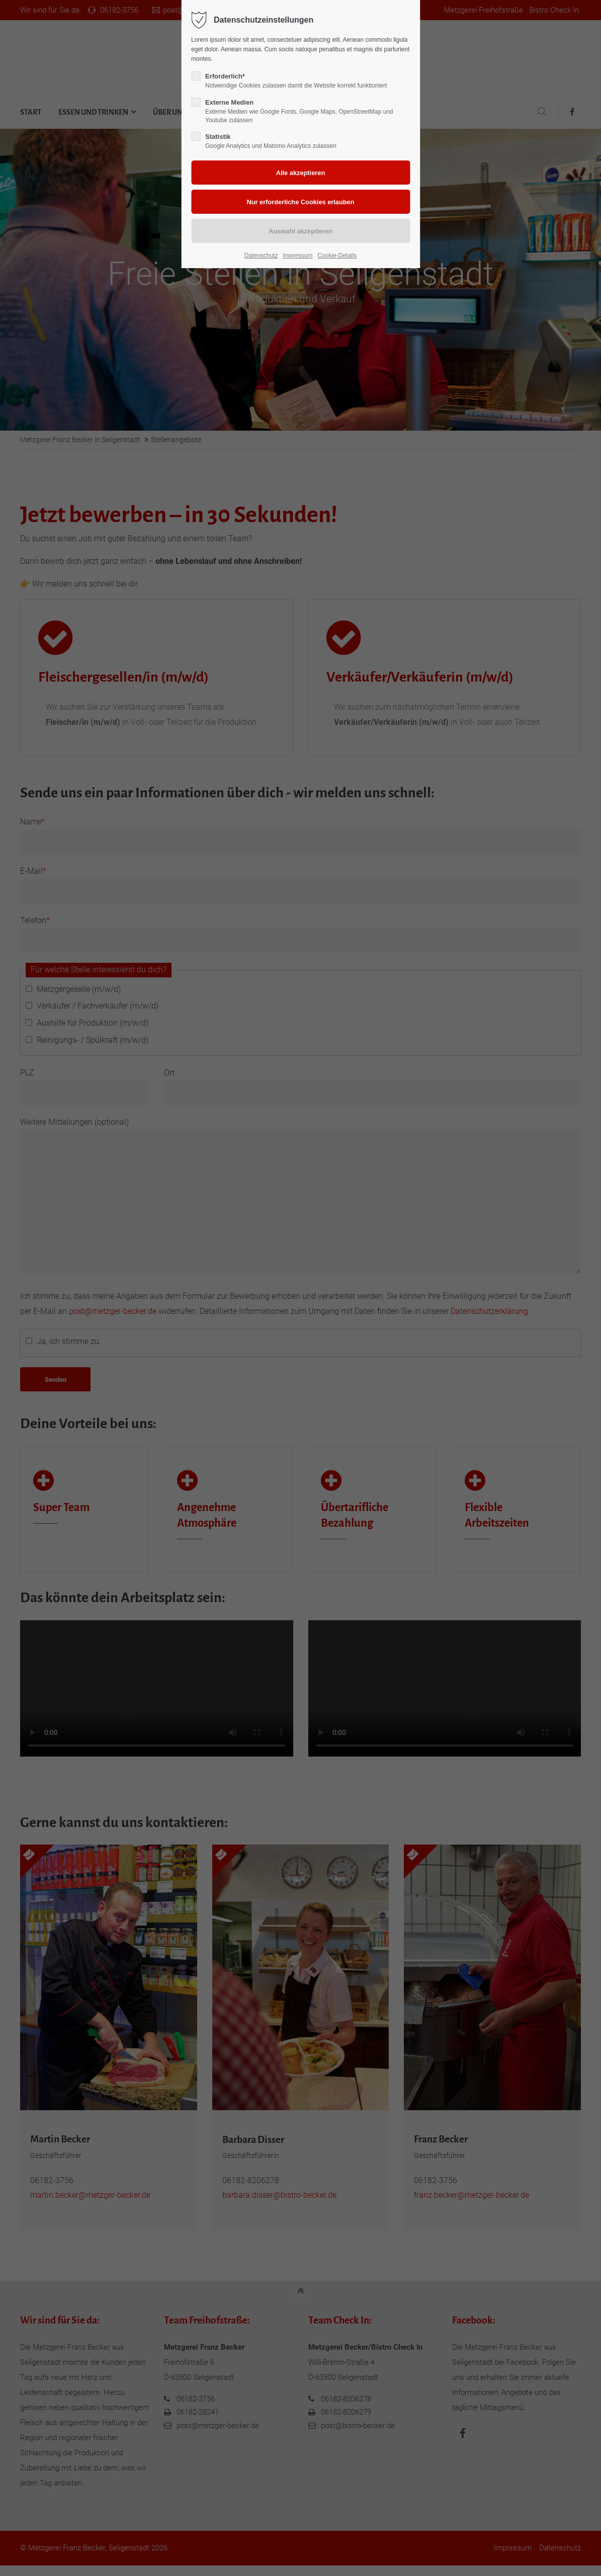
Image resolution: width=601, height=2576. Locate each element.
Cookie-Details (337, 255)
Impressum (297, 255)
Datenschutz (261, 255)
